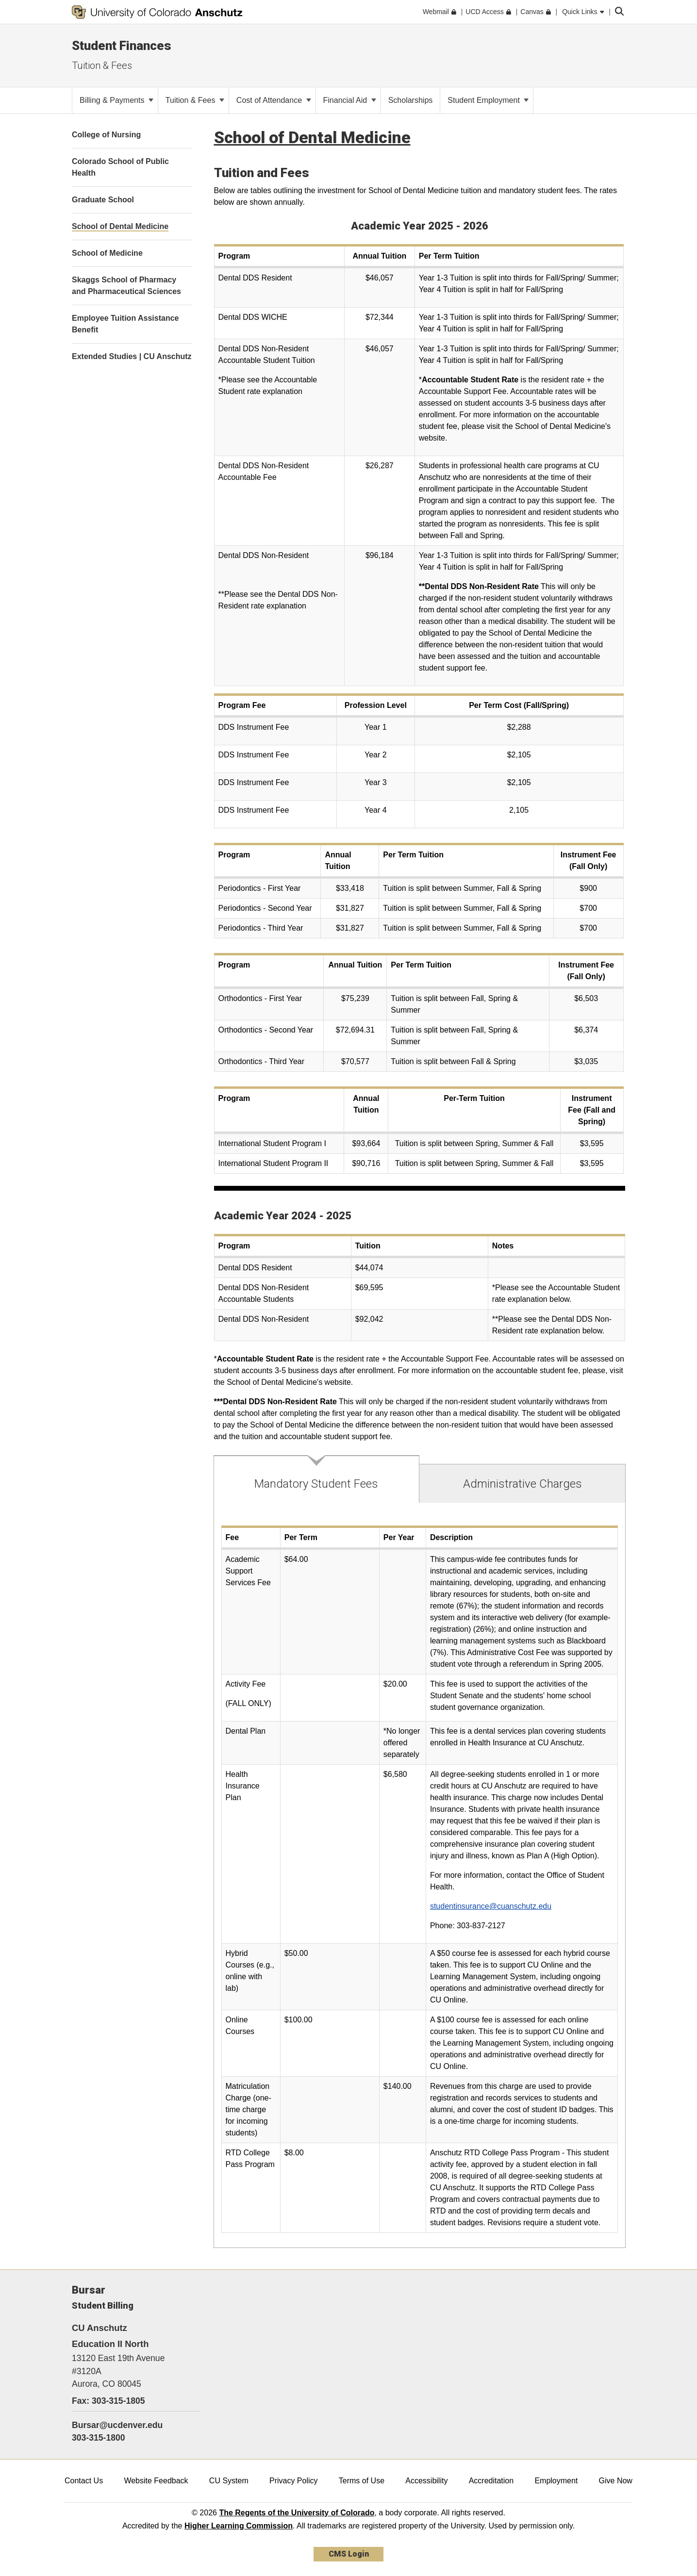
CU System (229, 2481)
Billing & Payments (116, 100)
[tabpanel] (420, 1876)
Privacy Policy (293, 2481)
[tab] (317, 1479)
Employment (556, 2481)
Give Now (615, 2481)
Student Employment (488, 100)
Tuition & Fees (102, 65)
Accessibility (426, 2481)
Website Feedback (156, 2481)
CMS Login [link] (349, 2554)
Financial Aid (349, 100)
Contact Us (84, 2481)
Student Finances (121, 45)
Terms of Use (361, 2481)
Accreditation (491, 2481)
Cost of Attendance (273, 100)
